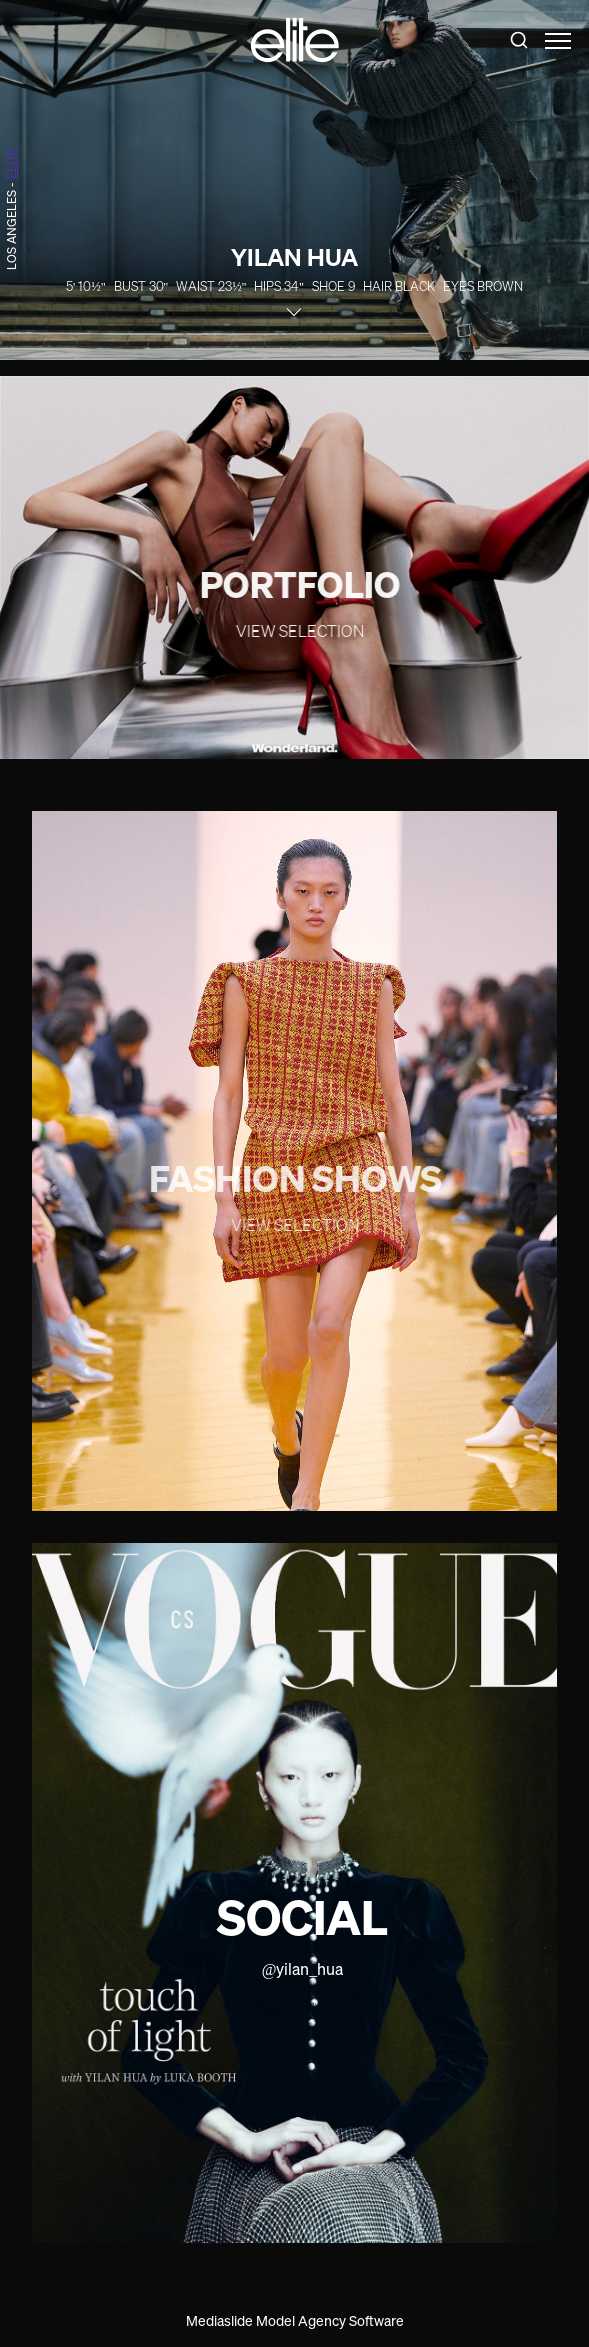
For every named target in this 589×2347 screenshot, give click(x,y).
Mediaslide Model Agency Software (295, 2320)
